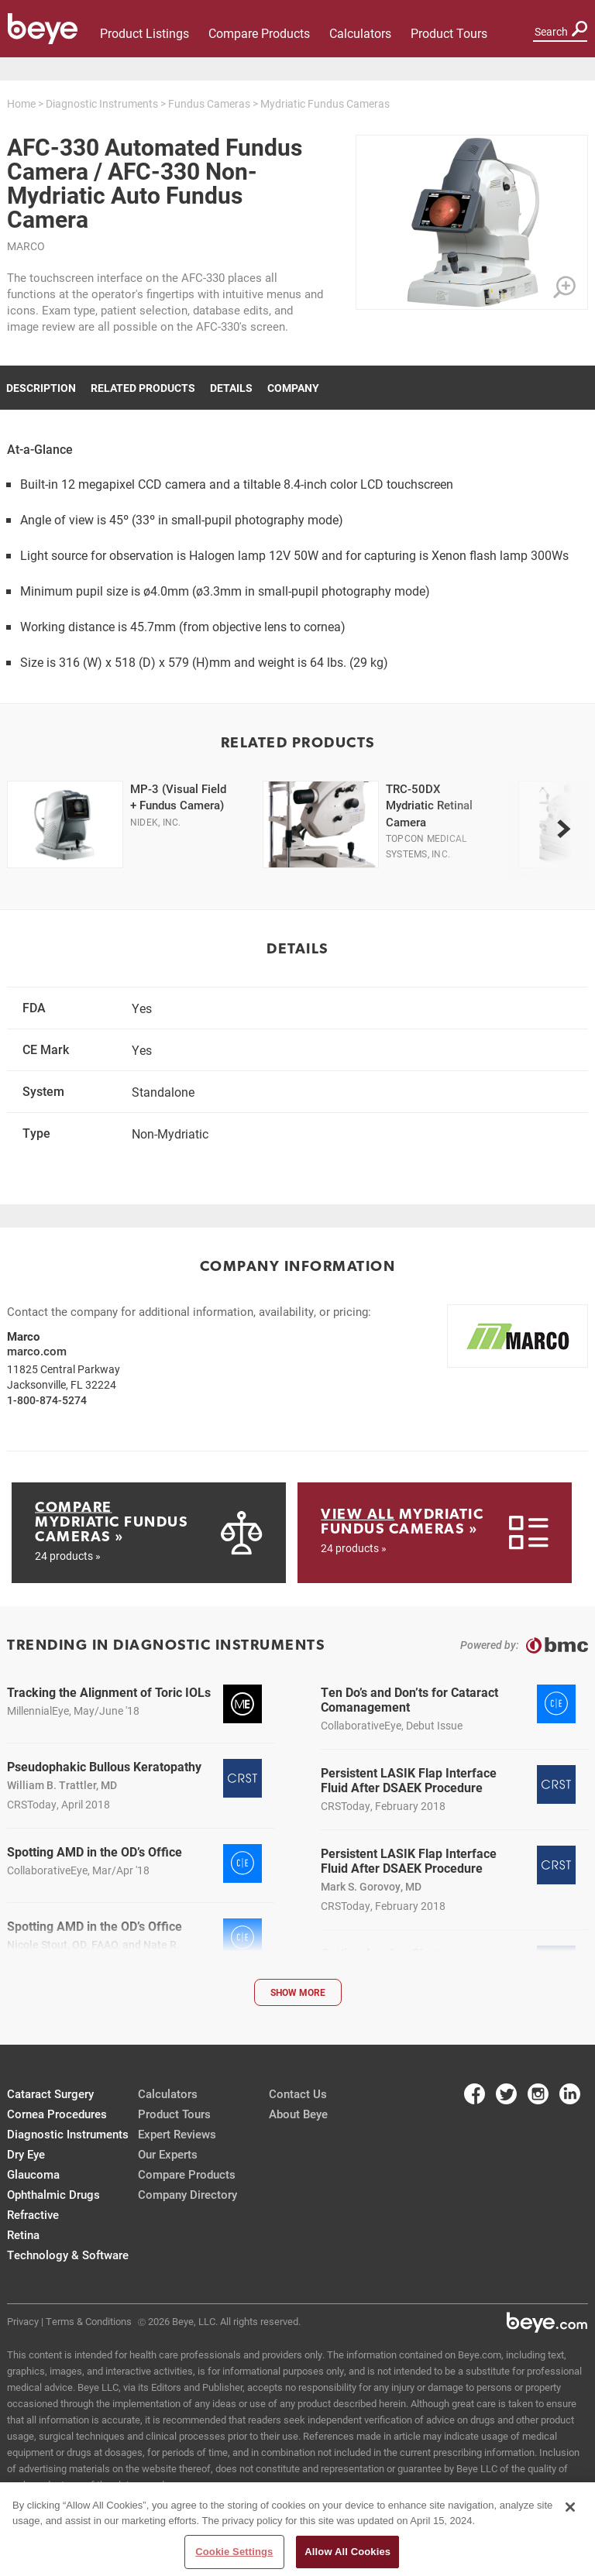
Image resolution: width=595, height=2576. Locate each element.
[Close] (570, 2511)
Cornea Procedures (57, 2113)
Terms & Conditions (89, 2321)
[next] (563, 829)
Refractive (33, 2214)
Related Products (143, 387)
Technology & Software (68, 2254)
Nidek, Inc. (155, 822)
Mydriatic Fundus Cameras (325, 103)
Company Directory (187, 2194)
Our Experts (168, 2154)
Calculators (360, 33)
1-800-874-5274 (47, 1400)
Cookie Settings (234, 2555)
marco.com (37, 1350)
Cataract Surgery (50, 2093)
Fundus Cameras (209, 103)
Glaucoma (33, 2174)
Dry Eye (26, 2154)
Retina (23, 2234)
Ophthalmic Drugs (53, 2194)
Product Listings (144, 33)
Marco (26, 246)
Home (21, 103)
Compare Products (259, 33)
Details (231, 387)
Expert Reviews (177, 2134)
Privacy (23, 2321)
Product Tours (449, 33)
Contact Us (298, 2093)
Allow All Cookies (347, 2555)
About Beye (298, 2113)
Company (293, 387)
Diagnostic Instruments (102, 103)
